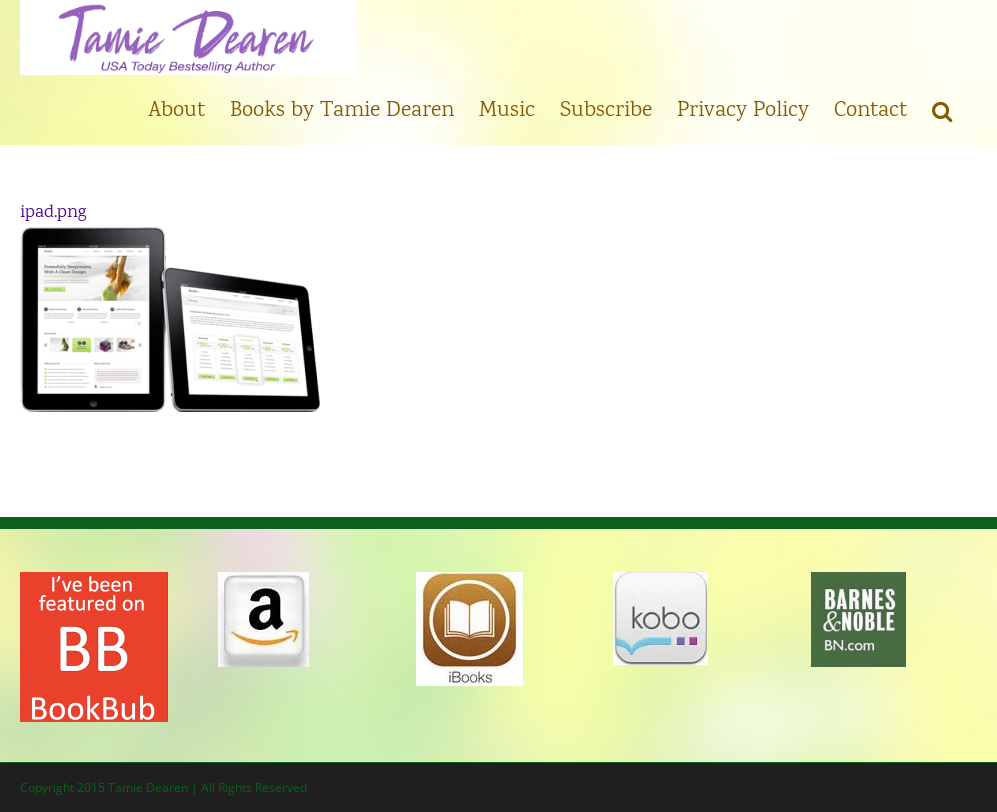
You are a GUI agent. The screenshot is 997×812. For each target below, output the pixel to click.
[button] (942, 110)
